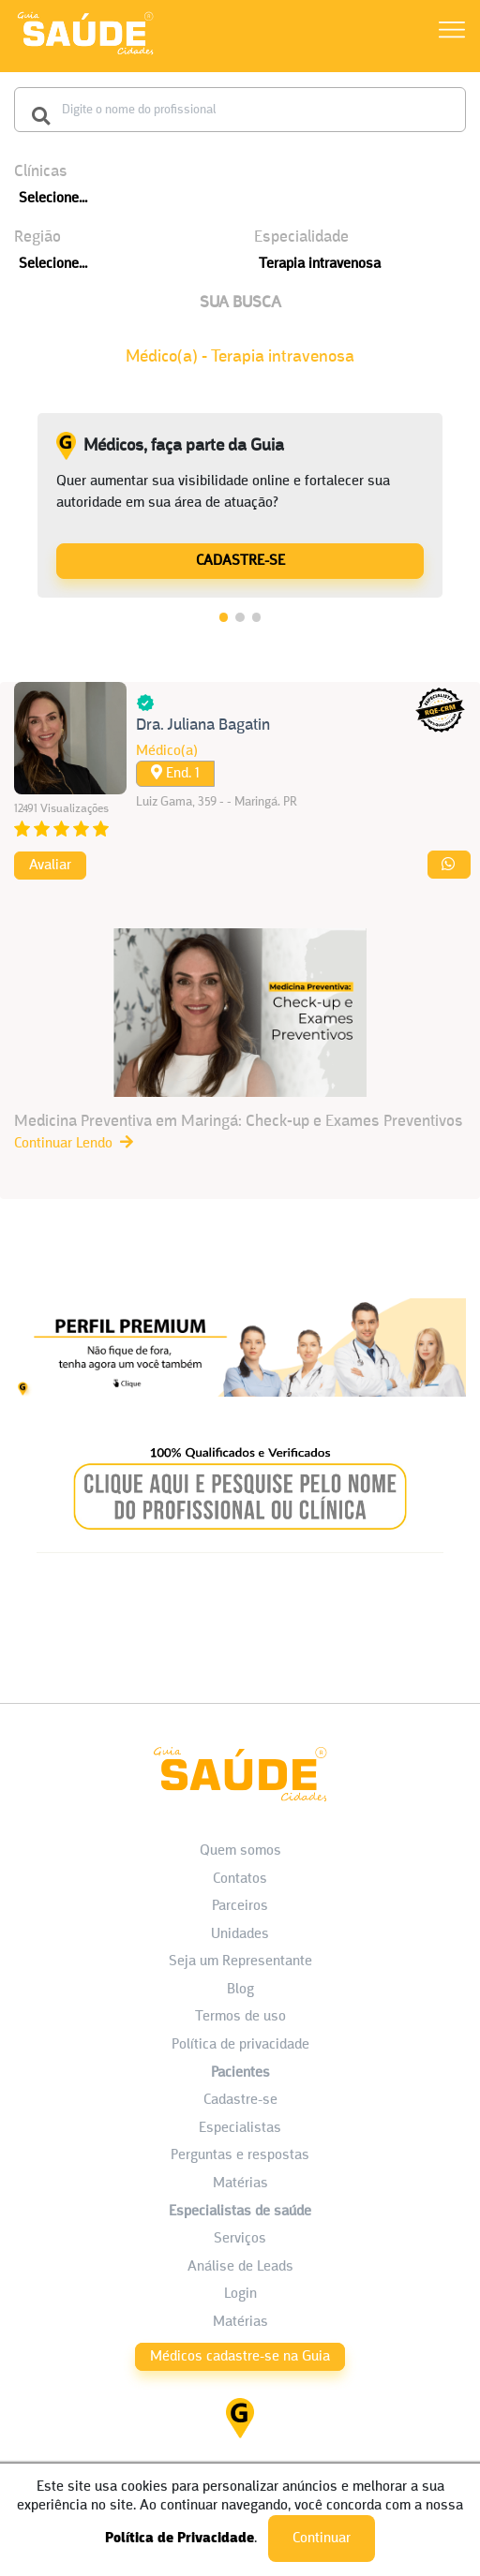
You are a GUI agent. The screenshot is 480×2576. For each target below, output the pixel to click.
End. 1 (175, 772)
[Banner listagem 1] (240, 1401)
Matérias (240, 2183)
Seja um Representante (240, 1961)
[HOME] (85, 54)
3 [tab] (257, 617)
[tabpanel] (240, 506)
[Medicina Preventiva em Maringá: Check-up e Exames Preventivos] (240, 1041)
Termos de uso (240, 2016)
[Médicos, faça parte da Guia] (240, 560)
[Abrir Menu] (452, 33)
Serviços (240, 2238)
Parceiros (240, 1906)
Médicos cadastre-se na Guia (240, 2356)
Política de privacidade (240, 2044)
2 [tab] (240, 617)
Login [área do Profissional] (240, 2294)
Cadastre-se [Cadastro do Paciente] (240, 2100)
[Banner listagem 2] (240, 1548)
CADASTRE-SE (240, 561)
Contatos (240, 1879)
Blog (240, 1989)
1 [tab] (224, 617)
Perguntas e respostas (240, 2155)
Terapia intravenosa (320, 264)
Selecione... (53, 198)
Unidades (240, 1934)
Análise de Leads (240, 2266)
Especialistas (240, 2128)
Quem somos (240, 1850)
